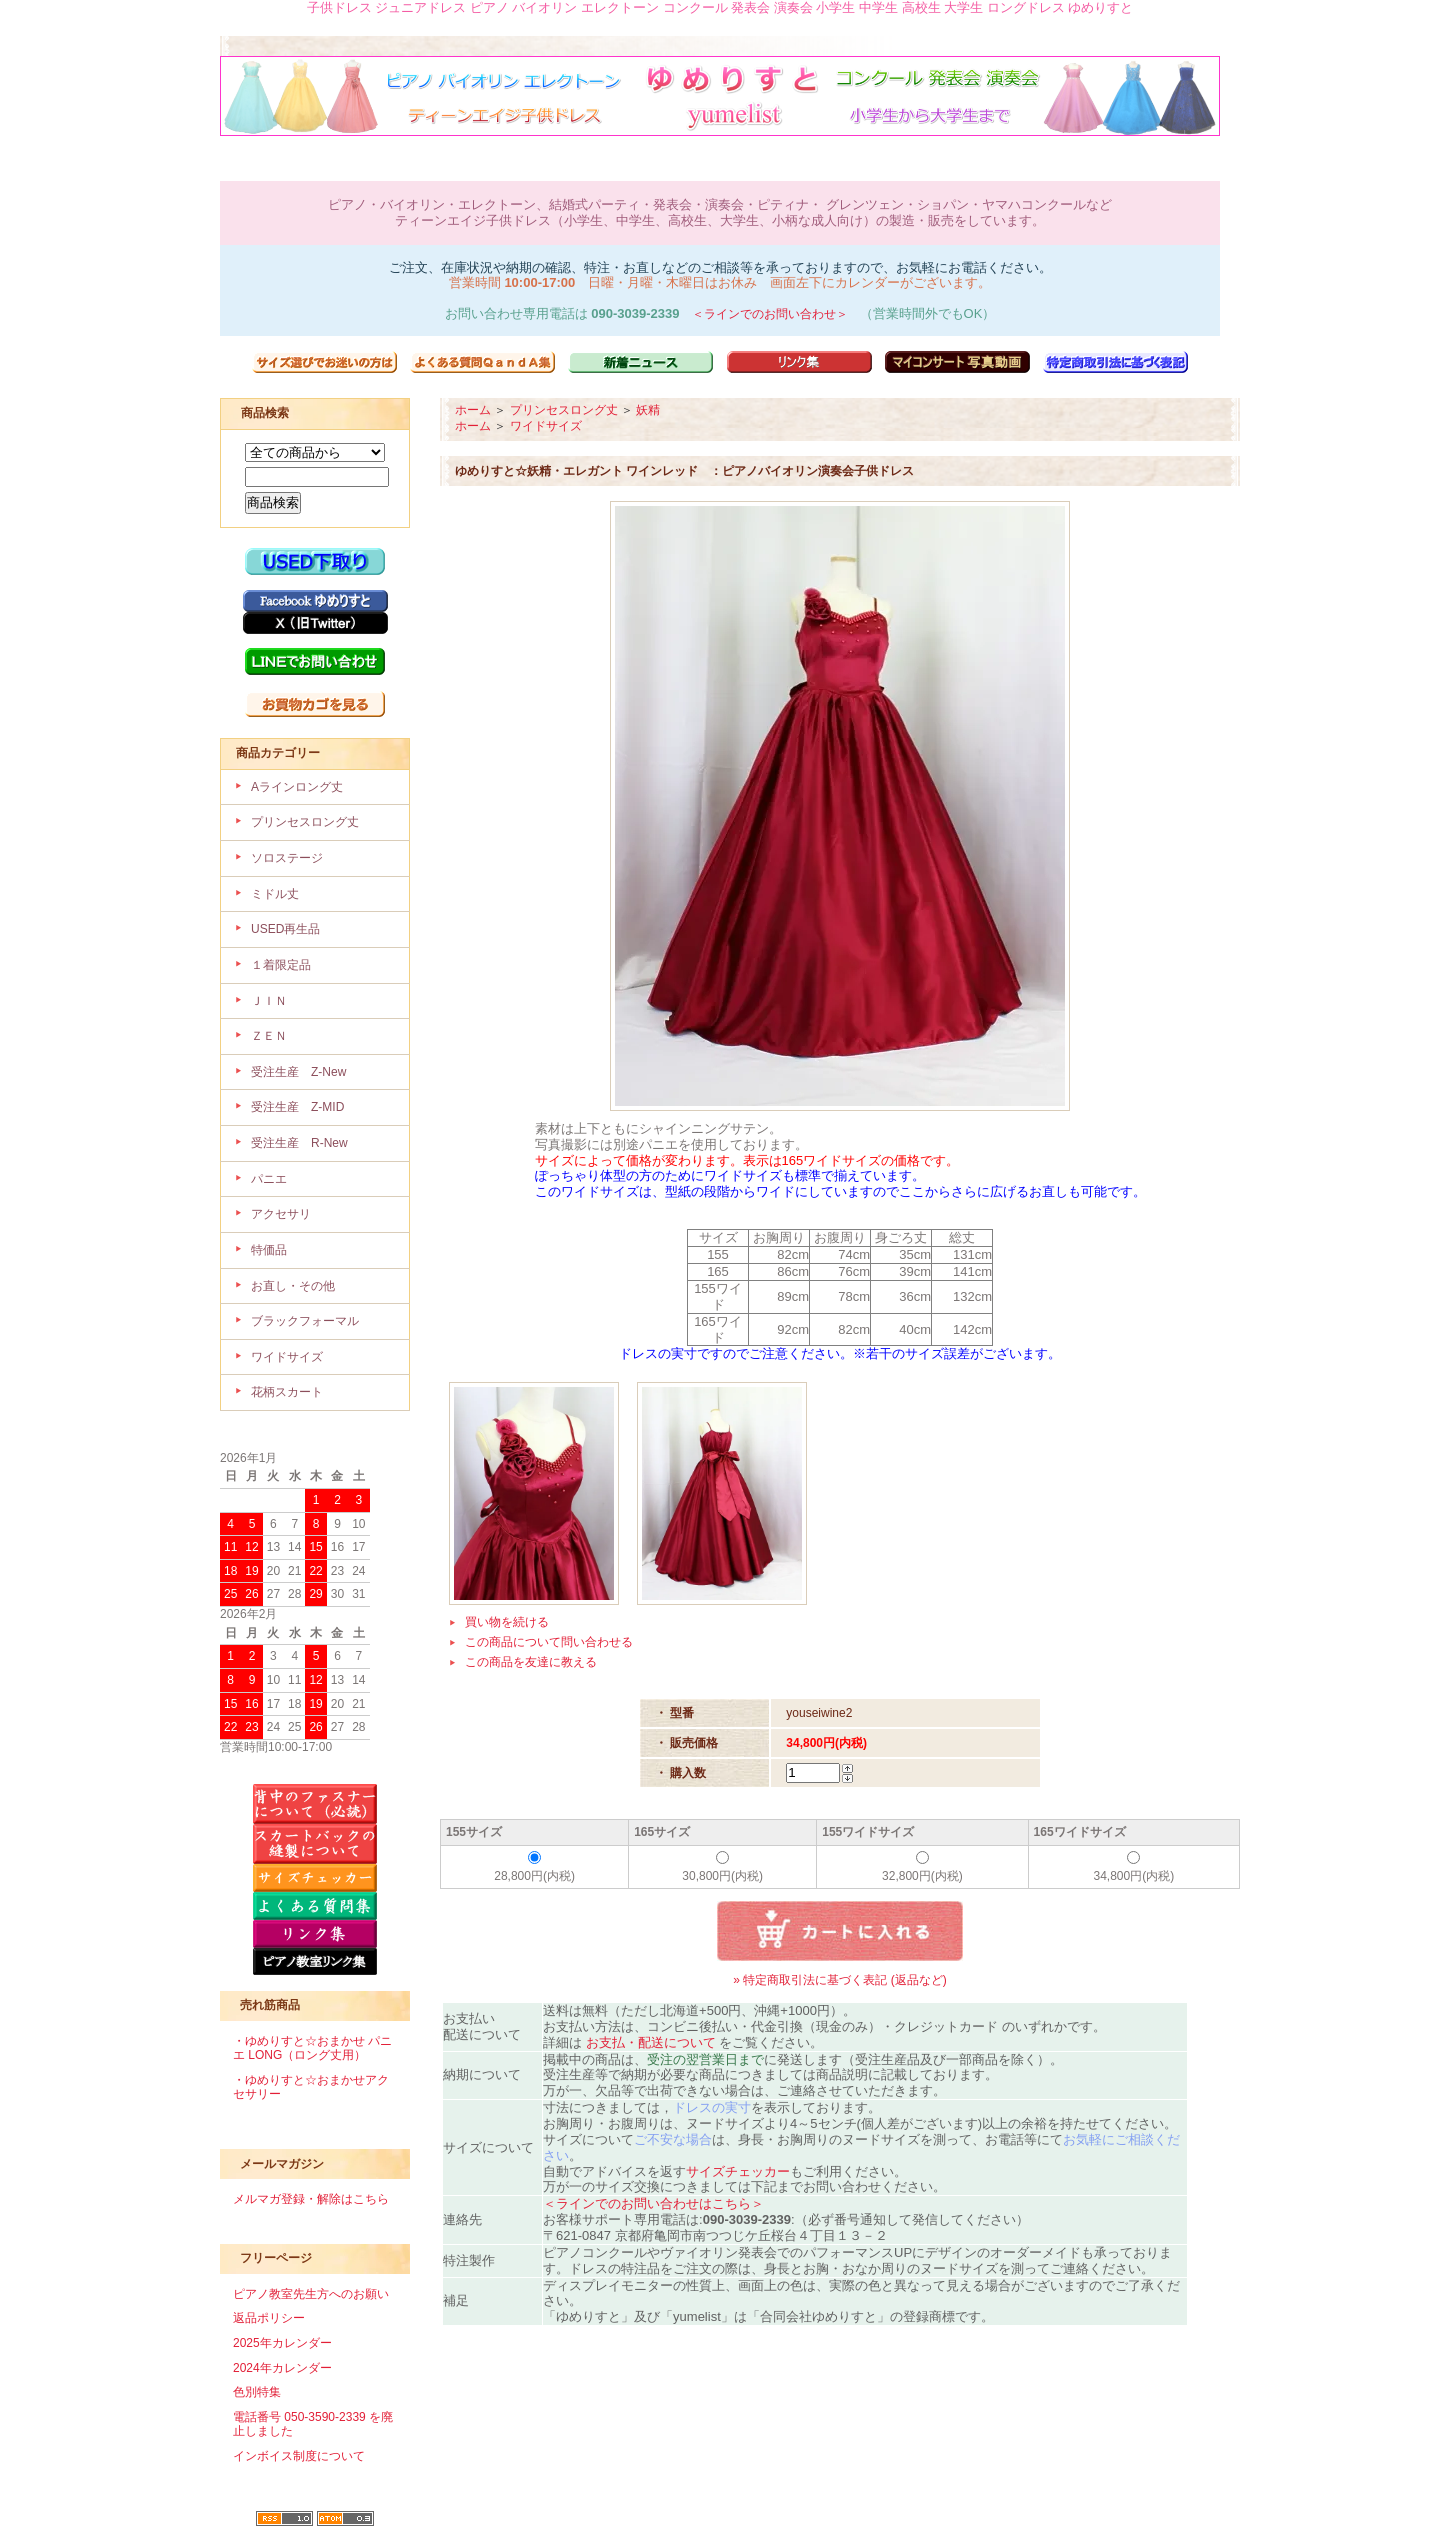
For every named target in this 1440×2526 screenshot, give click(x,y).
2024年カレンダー (282, 2368)
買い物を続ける (507, 1622)
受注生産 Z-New (298, 1072)
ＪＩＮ (269, 1001)
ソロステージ (287, 858)
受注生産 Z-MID (297, 1107)
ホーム (473, 410)
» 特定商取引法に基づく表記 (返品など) (839, 1980)
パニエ (269, 1179)
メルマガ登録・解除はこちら (311, 2199)
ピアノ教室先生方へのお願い (311, 2294)
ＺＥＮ (269, 1036)
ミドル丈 (275, 894)
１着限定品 (281, 965)
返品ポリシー (269, 2318)
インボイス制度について (299, 2456)
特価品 (269, 1250)
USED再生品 (285, 929)
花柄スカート (287, 1392)
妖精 (648, 410)
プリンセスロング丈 (305, 822)
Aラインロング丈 (297, 787)
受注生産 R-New (299, 1143)
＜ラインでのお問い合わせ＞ (770, 314)
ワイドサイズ (287, 1357)
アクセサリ (281, 1214)
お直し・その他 (293, 1286)
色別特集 (257, 2392)
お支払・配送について (651, 2042)
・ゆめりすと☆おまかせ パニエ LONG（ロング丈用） (312, 2048)
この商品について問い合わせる (549, 1642)
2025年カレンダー (282, 2343)
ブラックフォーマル (305, 1321)
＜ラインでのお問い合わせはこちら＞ (653, 2203)
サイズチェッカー (738, 2171)
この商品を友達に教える (531, 1662)
